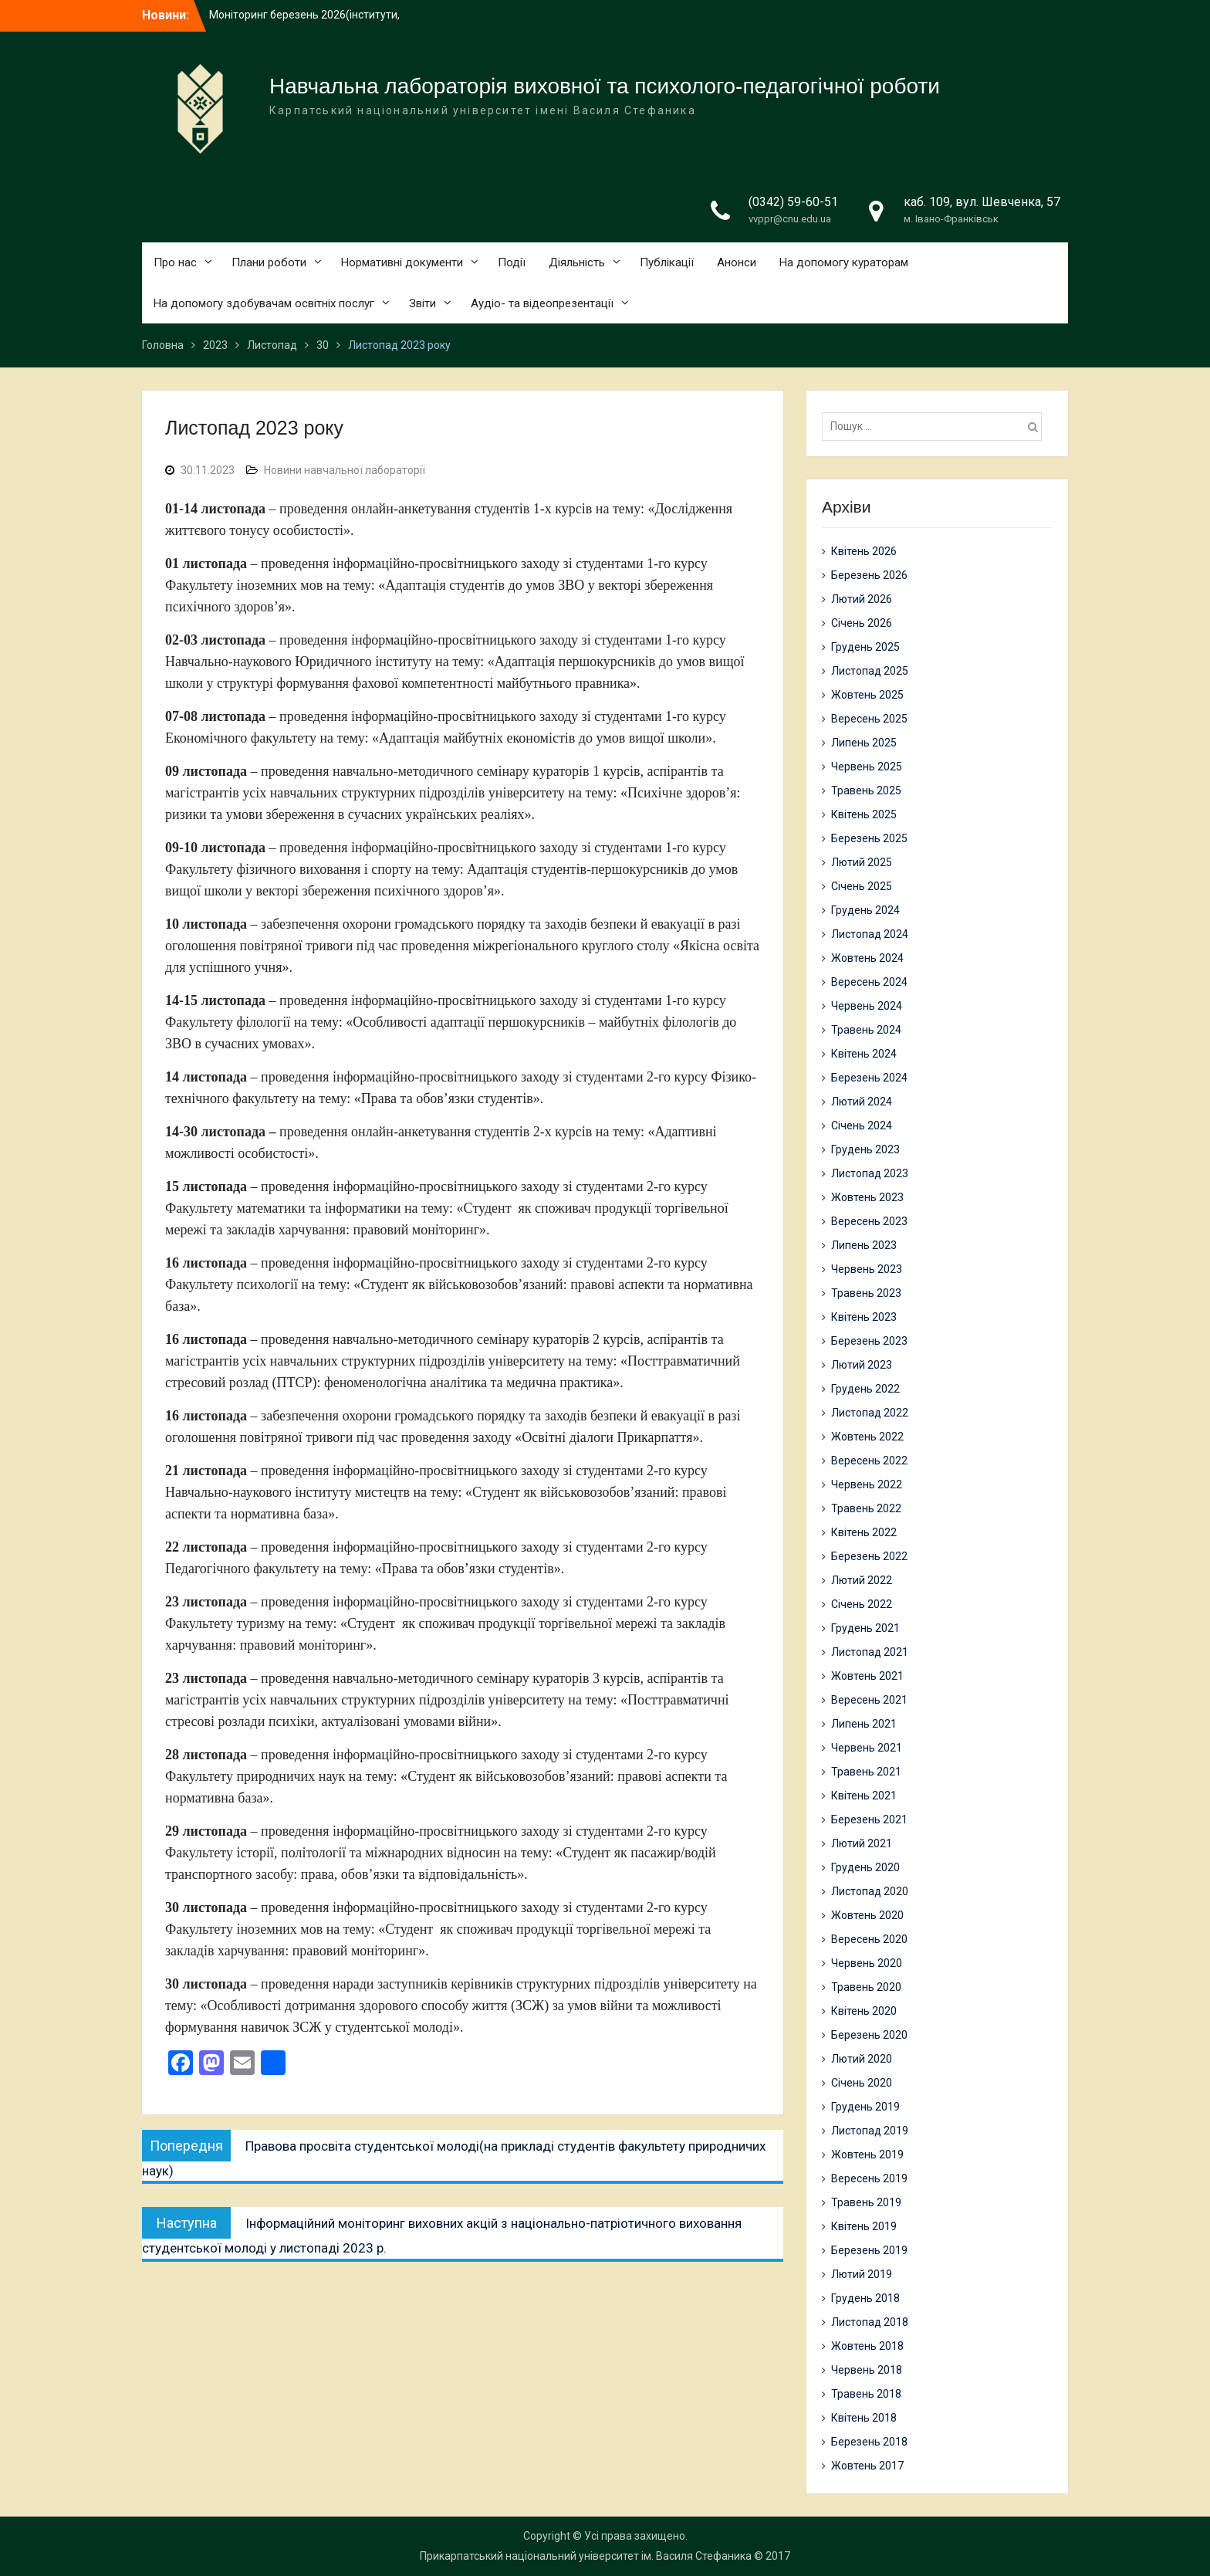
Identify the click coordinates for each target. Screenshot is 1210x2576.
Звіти (422, 303)
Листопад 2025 (869, 671)
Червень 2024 (866, 1006)
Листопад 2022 (869, 1412)
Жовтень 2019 (867, 2154)
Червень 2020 (866, 1963)
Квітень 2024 (864, 1054)
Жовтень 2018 (867, 2346)
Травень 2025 (866, 790)
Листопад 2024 (869, 934)
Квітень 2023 (864, 1317)
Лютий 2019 (861, 2274)
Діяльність (577, 262)
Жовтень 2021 (867, 1676)
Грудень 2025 (865, 647)
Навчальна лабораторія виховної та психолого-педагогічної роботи (604, 86)
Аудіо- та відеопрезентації (542, 303)
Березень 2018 (869, 2442)
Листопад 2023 (869, 1173)
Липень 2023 (864, 1245)
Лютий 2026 (861, 599)
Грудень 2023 (865, 1149)
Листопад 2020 (869, 1891)
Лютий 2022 (861, 1580)
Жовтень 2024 (867, 958)
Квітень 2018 (864, 2418)
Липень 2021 (864, 1724)
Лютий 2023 (861, 1365)
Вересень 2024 (869, 982)
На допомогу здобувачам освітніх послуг (264, 303)
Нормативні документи (402, 262)
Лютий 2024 (861, 1101)
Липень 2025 (864, 742)
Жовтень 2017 (867, 2465)
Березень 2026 (869, 575)
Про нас (175, 262)
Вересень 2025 (869, 719)
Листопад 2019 (869, 2130)
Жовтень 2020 (867, 1915)
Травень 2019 (866, 2202)
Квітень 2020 (864, 2011)
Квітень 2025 (864, 814)
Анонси (736, 262)
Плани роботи (269, 262)
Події (512, 262)
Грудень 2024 (865, 910)
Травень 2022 (866, 1508)
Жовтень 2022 (867, 1436)
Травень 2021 (866, 1771)
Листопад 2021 (869, 1652)
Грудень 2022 (865, 1389)
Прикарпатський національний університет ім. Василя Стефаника (586, 2556)
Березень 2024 (869, 1077)
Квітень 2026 (864, 551)
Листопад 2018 (869, 2322)
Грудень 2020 (865, 1867)
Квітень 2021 (864, 1795)
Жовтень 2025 (867, 695)
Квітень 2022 (864, 1532)
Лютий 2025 (861, 862)
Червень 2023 (866, 1269)
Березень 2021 (869, 1819)
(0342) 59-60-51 (793, 202)
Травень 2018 (866, 2394)
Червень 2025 (866, 766)
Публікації (667, 262)
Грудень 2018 (865, 2298)
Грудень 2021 (865, 1628)
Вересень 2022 (869, 1460)
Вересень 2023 (869, 1221)
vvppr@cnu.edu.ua (790, 219)
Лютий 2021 (861, 1843)
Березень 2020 (869, 2035)
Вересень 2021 (869, 1700)
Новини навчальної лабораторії (344, 470)
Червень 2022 (866, 1484)
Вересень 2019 (869, 2178)
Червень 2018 (866, 2370)
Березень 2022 (869, 1556)
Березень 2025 (869, 838)
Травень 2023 (866, 1293)
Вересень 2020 (869, 1939)
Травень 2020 (866, 1987)
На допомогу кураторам (843, 262)
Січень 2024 (861, 1125)
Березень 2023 (869, 1341)
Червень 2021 (866, 1748)
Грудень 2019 (865, 2106)
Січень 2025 (861, 886)
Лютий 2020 (861, 2059)
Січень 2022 (861, 1604)
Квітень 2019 (864, 2226)
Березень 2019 (869, 2250)
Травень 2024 (866, 1030)
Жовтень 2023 (867, 1197)
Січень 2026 (861, 623)
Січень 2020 (861, 2083)
